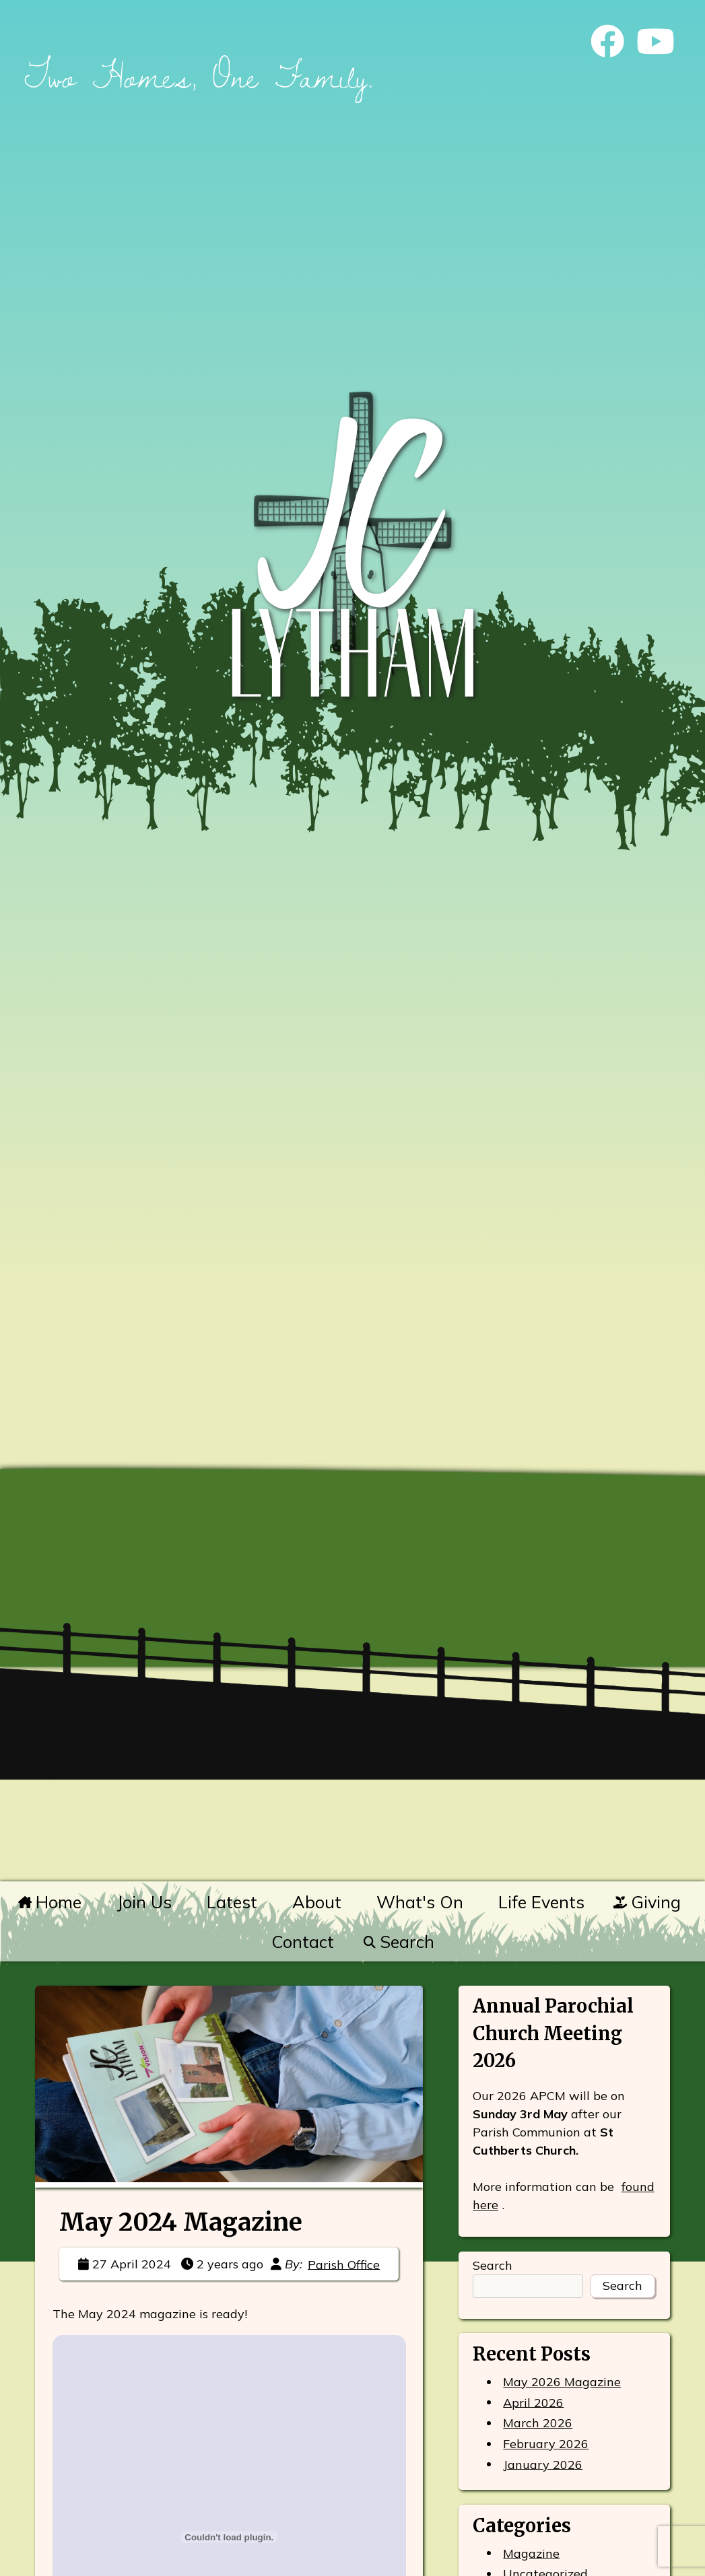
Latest (232, 1901)
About (316, 1901)
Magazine (531, 2553)
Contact (302, 1941)
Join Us (144, 1901)
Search (398, 1941)
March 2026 (537, 2423)
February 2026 (546, 2443)
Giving (647, 1901)
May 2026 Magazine (562, 2382)
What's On (419, 1901)
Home (49, 1901)
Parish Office (344, 2264)
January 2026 (542, 2464)
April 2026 (533, 2402)
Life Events (541, 1901)
